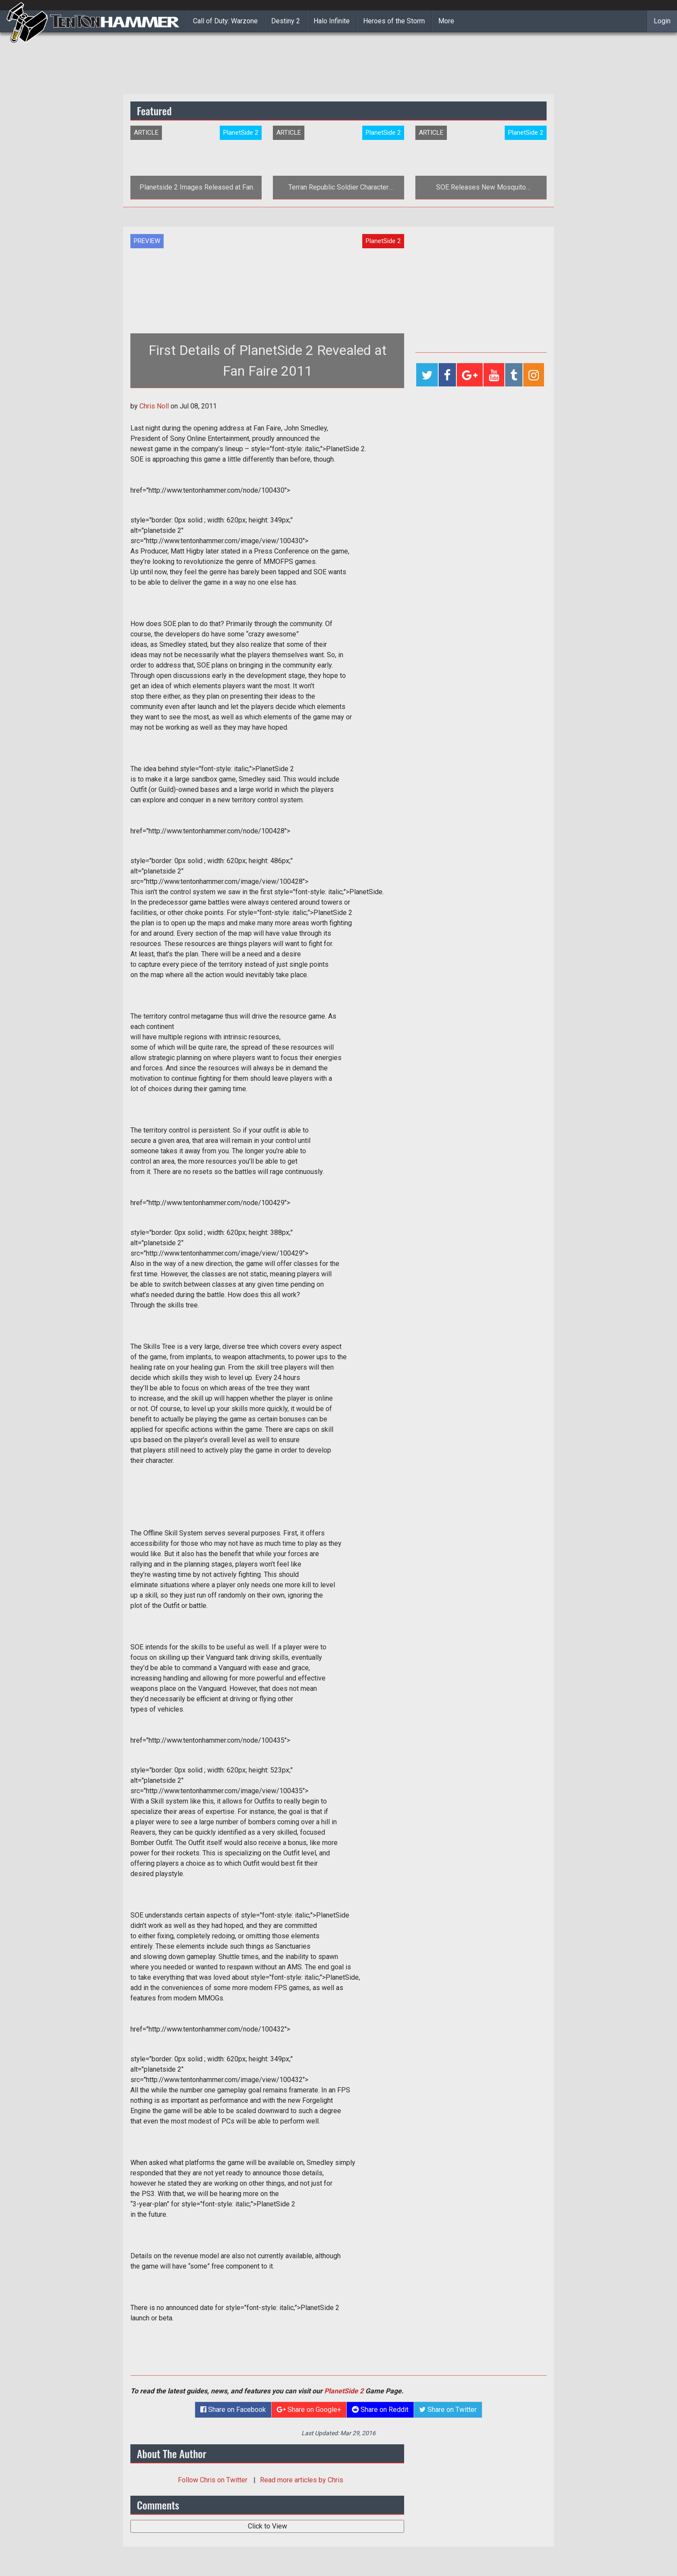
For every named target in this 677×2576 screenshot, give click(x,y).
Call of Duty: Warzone (225, 21)
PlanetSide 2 (344, 2391)
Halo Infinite (331, 21)
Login (662, 21)
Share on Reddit (380, 2409)
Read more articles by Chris (301, 2480)
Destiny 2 (285, 21)
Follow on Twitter (213, 2480)
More (446, 21)
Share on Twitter (448, 2409)
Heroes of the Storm (394, 21)
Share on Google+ (309, 2409)
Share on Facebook (233, 2409)
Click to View (267, 2526)
